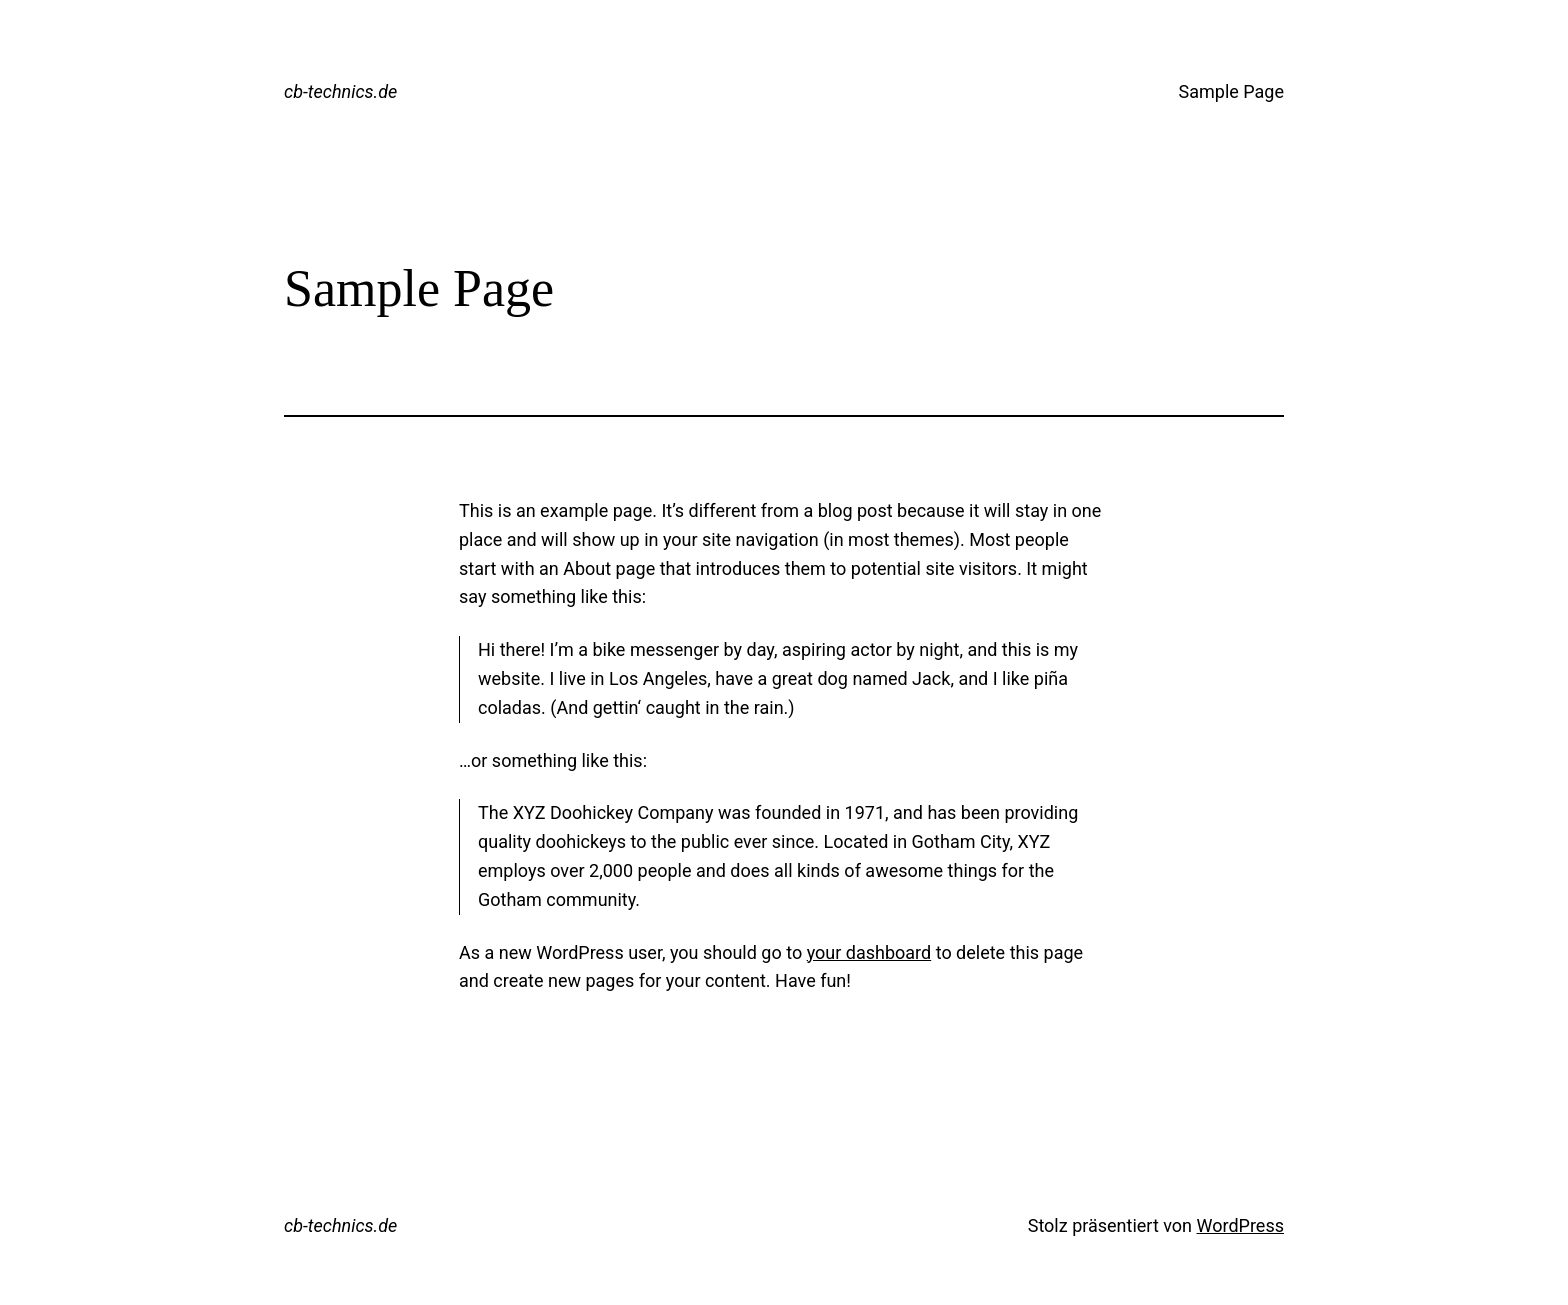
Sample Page (1231, 91)
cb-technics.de (340, 91)
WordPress (1240, 1225)
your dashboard (869, 952)
